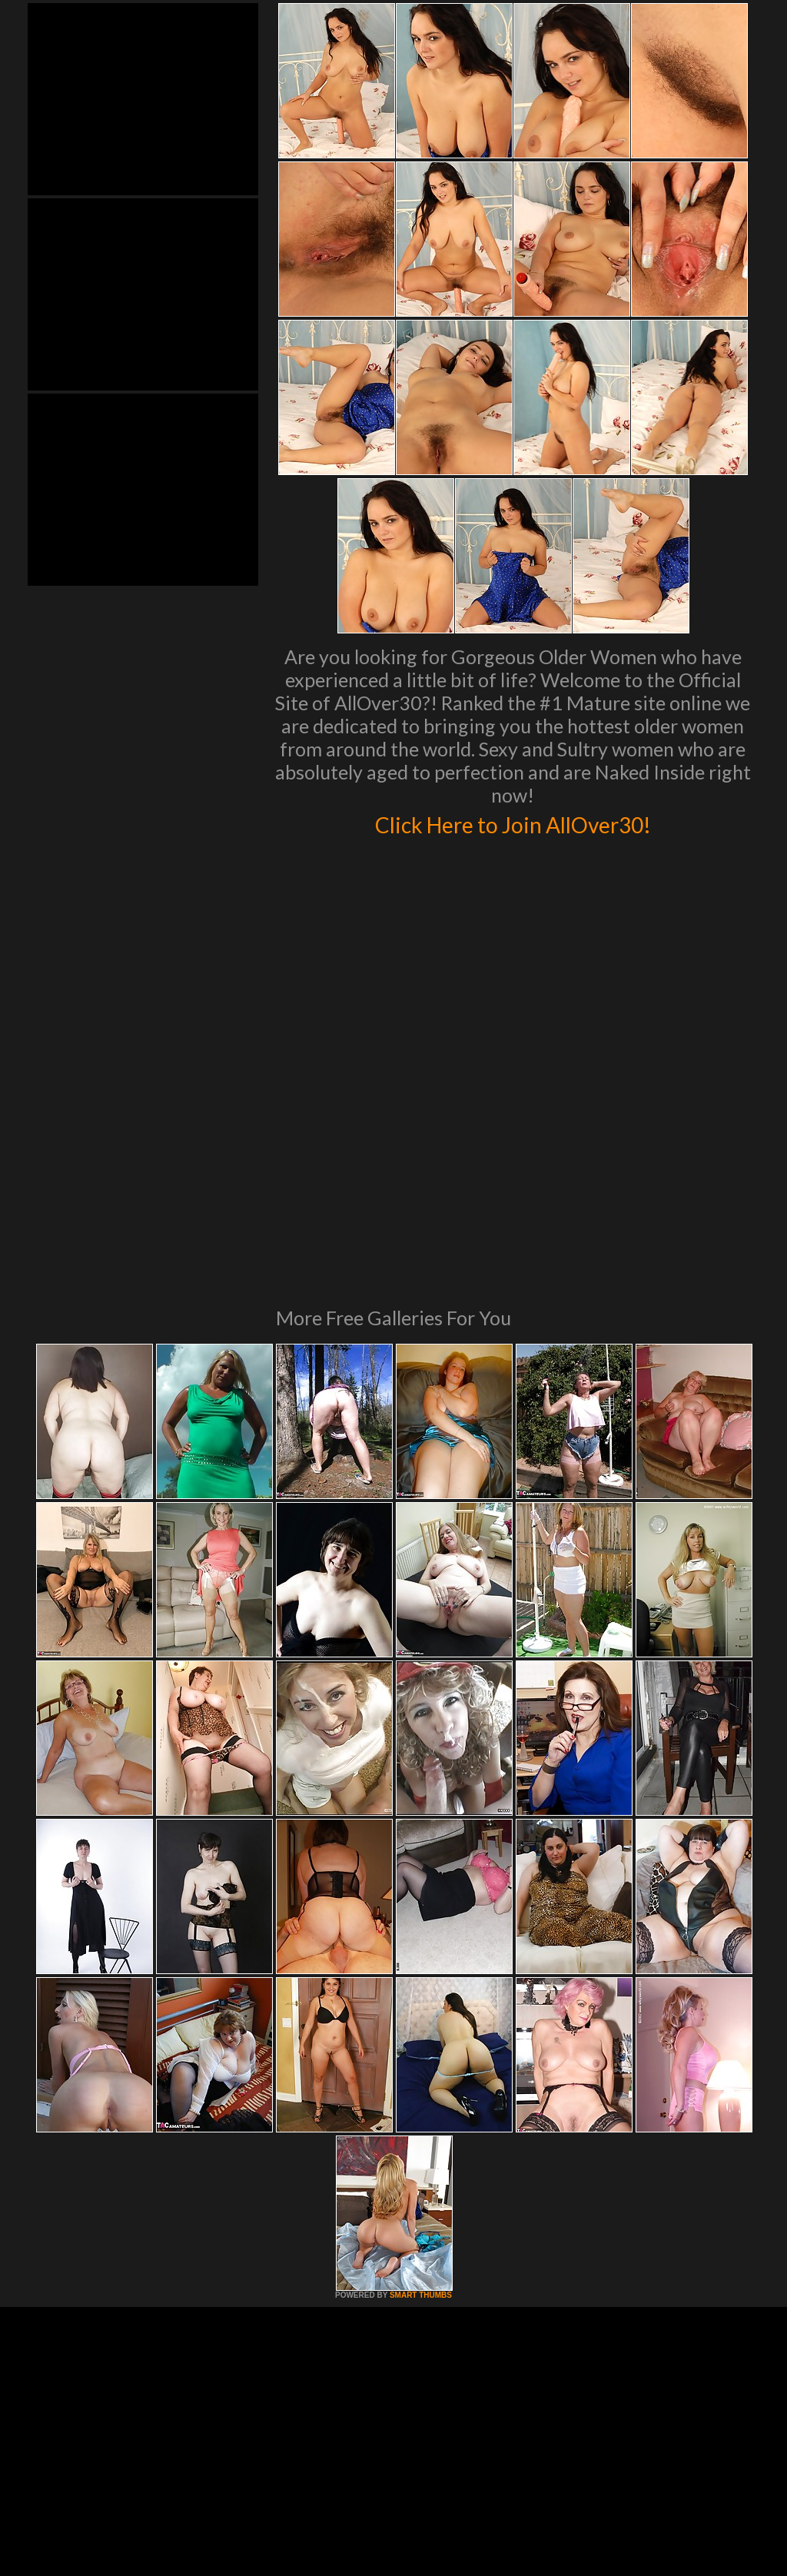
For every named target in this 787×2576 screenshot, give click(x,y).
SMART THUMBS (421, 2085)
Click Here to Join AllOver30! (512, 822)
